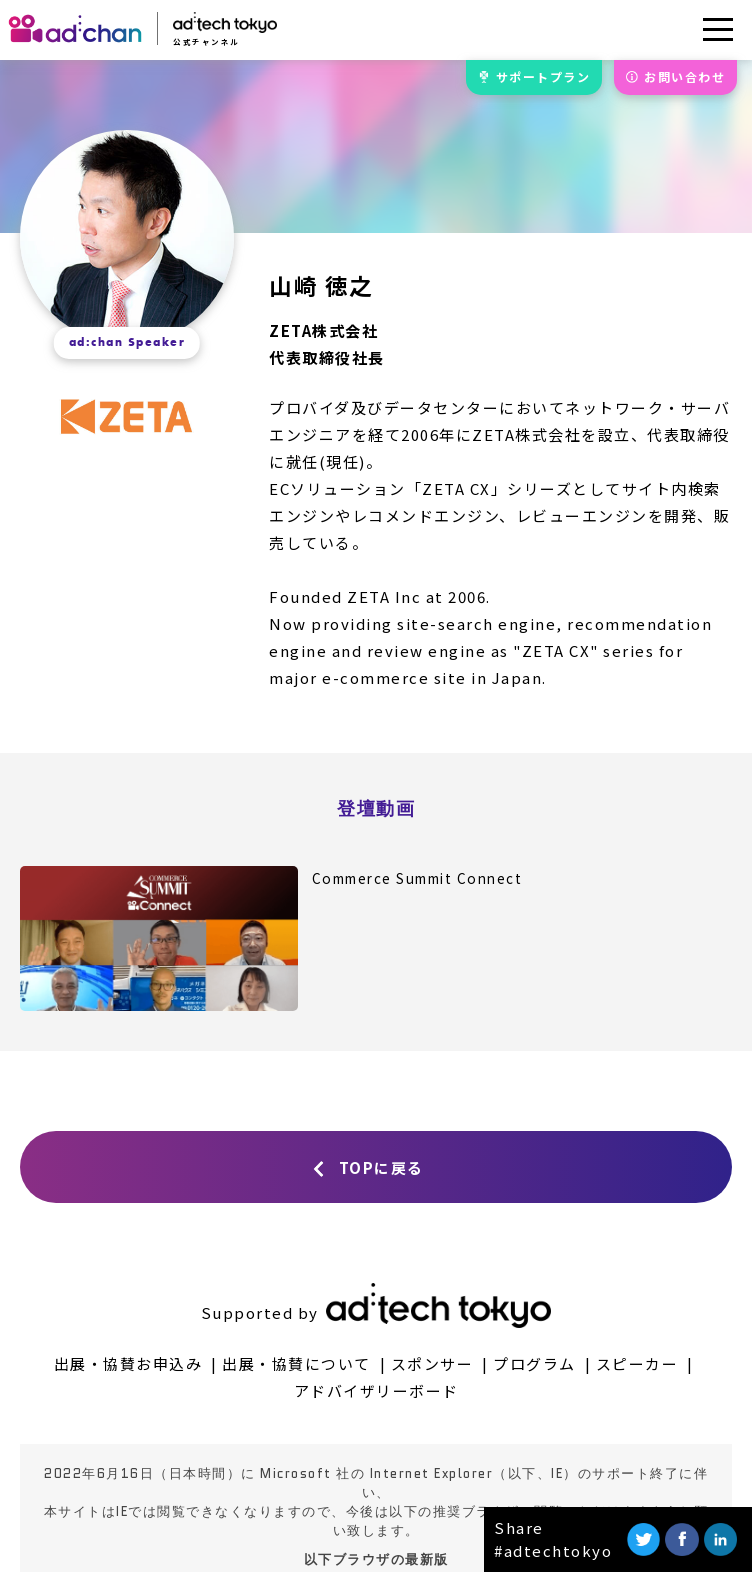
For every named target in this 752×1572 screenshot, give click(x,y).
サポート (543, 76)
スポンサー (432, 1363)
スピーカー (637, 1363)
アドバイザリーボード (376, 1390)
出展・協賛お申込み (128, 1363)
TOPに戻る (381, 1167)
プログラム (534, 1363)
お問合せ (684, 76)
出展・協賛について (296, 1363)
